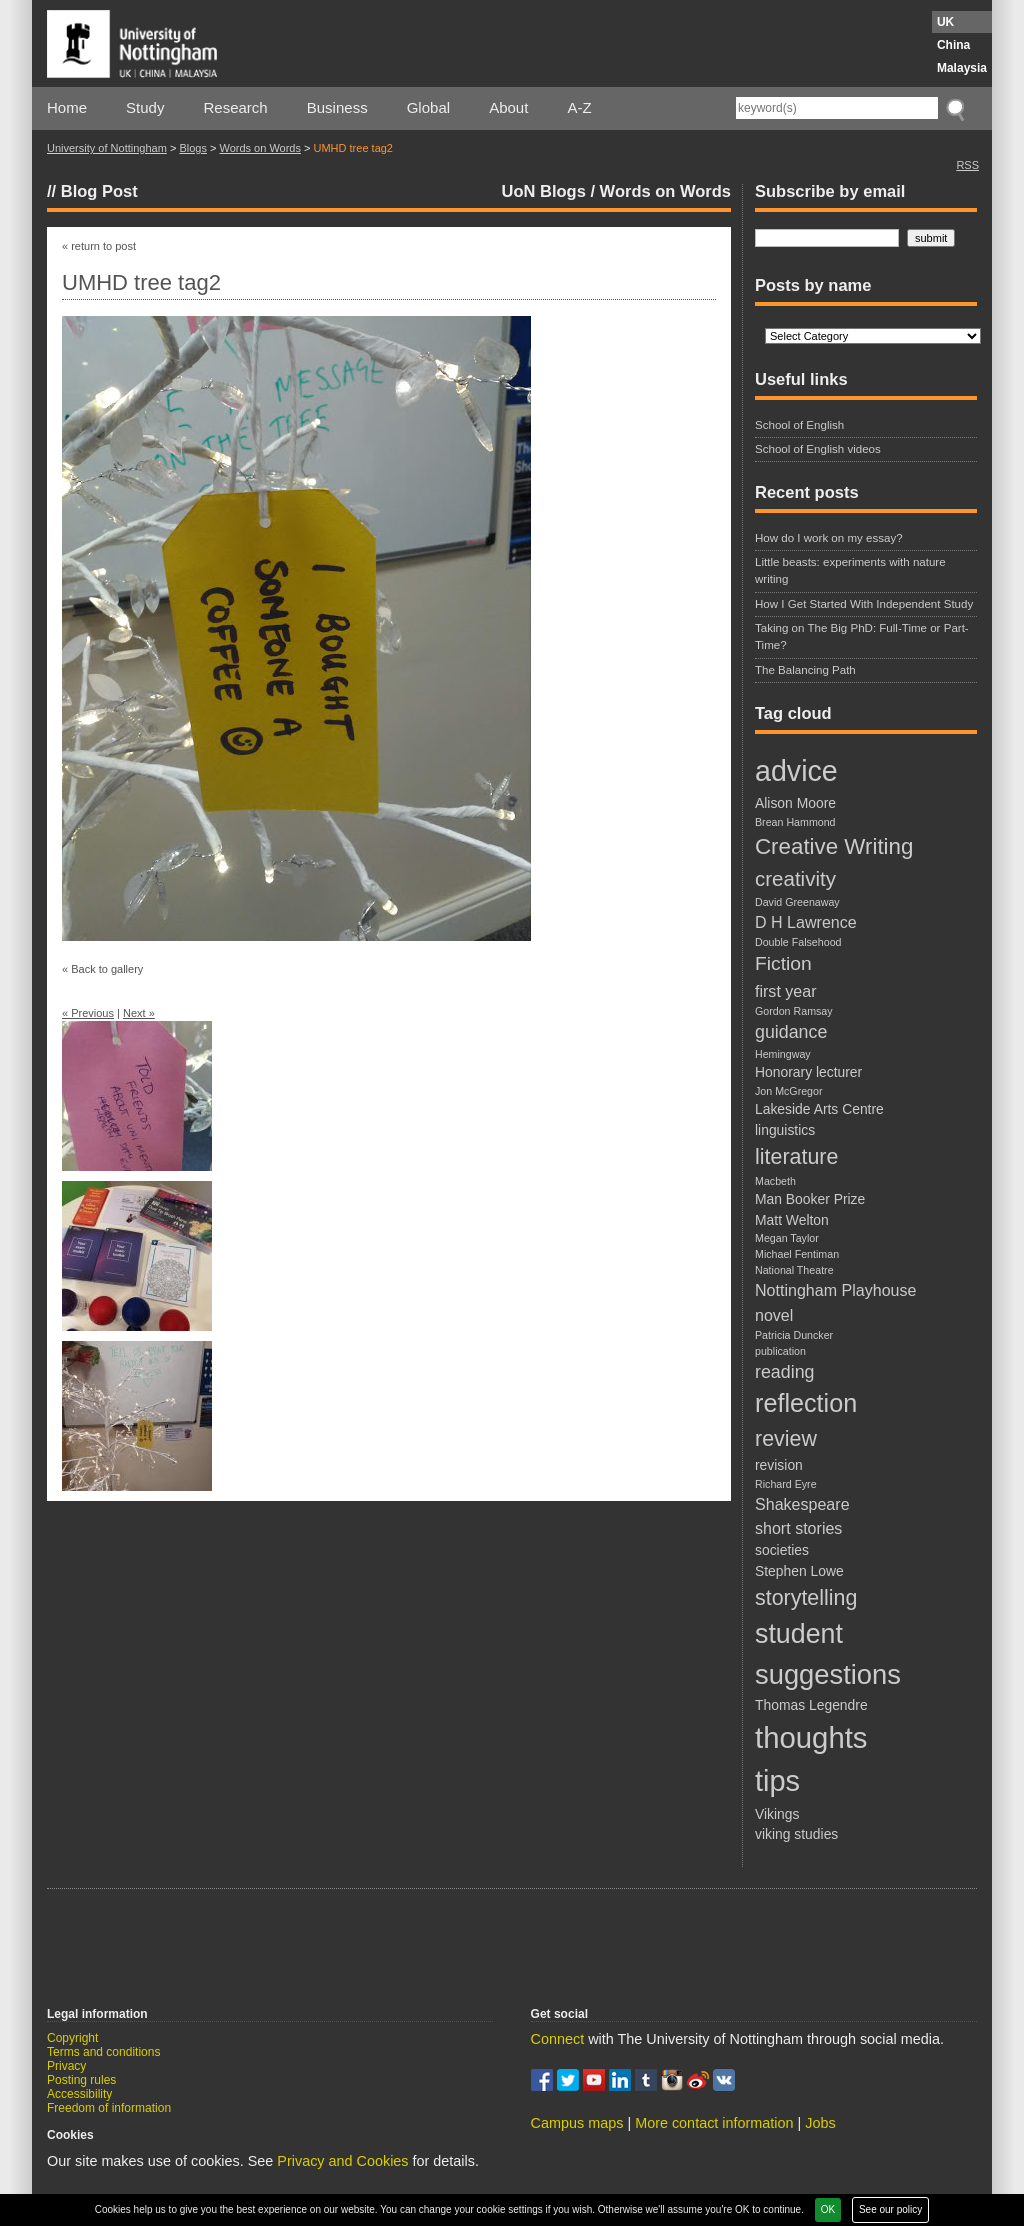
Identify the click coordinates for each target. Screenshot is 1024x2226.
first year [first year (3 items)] (786, 991)
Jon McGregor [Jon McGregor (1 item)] (789, 1091)
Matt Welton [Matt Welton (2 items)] (792, 1220)
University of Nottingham (107, 148)
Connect (558, 2039)
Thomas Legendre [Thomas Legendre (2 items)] (811, 1705)
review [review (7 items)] (786, 1439)
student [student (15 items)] (799, 1634)
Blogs (193, 148)
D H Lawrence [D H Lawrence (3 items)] (806, 922)
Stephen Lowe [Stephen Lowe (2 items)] (799, 1571)
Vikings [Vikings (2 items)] (777, 1814)
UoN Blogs (544, 191)
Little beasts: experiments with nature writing (850, 570)
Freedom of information (109, 2108)
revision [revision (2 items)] (779, 1465)
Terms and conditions (103, 2052)
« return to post (99, 246)
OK (828, 2209)
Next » (139, 1013)
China (953, 45)
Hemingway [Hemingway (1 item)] (783, 1054)
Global (428, 107)
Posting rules (81, 2080)
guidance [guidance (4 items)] (791, 1032)
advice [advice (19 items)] (796, 771)
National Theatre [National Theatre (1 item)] (794, 1270)
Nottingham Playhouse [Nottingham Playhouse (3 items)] (835, 1290)
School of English (799, 425)
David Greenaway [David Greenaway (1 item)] (797, 902)
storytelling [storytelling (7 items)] (806, 1598)
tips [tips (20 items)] (777, 1781)
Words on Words (260, 148)
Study (145, 107)
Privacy (66, 2066)
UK (945, 22)
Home (67, 107)
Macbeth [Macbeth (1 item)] (775, 1181)
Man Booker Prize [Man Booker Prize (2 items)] (810, 1199)
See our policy (890, 2209)
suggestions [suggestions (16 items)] (828, 1674)
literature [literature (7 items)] (796, 1157)
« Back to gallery (102, 969)
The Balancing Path (805, 670)
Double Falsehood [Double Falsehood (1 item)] (798, 942)
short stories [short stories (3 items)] (798, 1528)
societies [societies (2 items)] (782, 1550)
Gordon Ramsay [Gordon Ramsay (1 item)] (794, 1011)
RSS (967, 165)
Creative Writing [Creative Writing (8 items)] (834, 846)
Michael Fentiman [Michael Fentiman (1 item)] (797, 1254)
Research (236, 107)
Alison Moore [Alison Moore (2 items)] (795, 803)
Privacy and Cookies (342, 2161)
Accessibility (79, 2094)
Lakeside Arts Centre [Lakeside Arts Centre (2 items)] (819, 1109)
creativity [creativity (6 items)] (795, 878)
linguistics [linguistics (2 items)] (785, 1130)
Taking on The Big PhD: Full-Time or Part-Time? (862, 636)
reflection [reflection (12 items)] (806, 1403)
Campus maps (577, 2123)
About (508, 107)
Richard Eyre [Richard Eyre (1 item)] (786, 1484)
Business (337, 107)
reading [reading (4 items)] (784, 1372)
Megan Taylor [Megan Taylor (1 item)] (787, 1238)
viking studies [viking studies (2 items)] (796, 1834)
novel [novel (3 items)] (774, 1315)
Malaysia (962, 68)
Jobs (820, 2123)
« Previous (88, 1013)
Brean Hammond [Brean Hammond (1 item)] (795, 822)
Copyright (72, 2038)
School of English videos (818, 449)
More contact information (714, 2123)
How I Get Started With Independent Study (864, 604)
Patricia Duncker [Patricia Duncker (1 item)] (794, 1335)
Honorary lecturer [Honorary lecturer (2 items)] (808, 1072)
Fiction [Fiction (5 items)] (783, 963)
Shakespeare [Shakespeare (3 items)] (802, 1504)
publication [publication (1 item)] (780, 1351)
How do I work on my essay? (829, 538)
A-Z (579, 107)
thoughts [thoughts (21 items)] (811, 1737)
